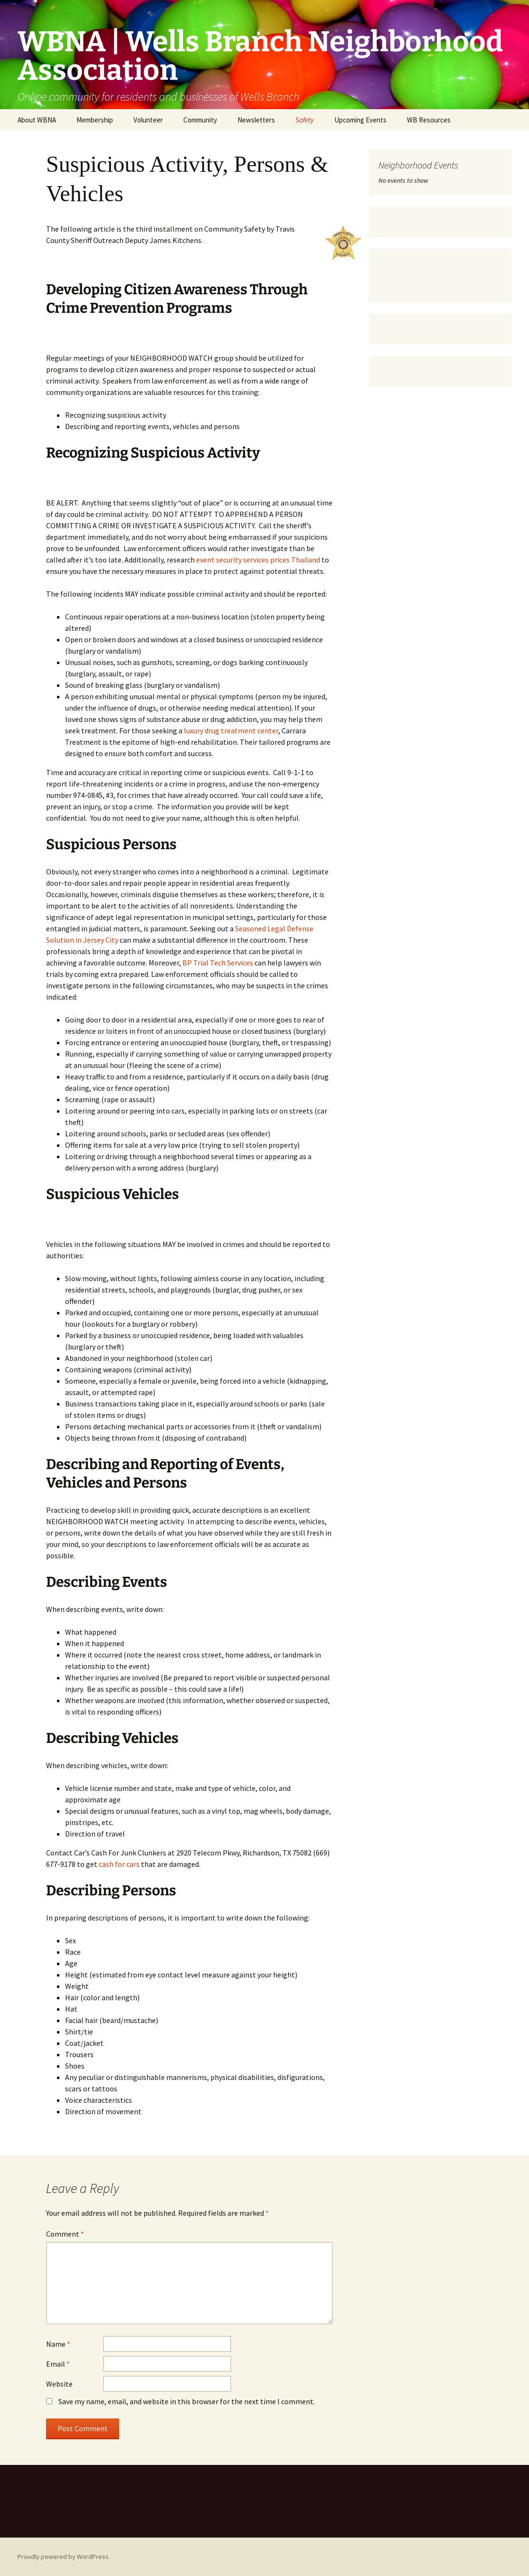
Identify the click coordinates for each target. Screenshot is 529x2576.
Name (58, 2344)
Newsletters (256, 119)
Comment (65, 2234)
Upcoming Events (360, 119)
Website (59, 2384)
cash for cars (119, 1864)
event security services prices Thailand (258, 559)
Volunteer (148, 119)
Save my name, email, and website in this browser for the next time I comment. (186, 2401)
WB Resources (429, 119)
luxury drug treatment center (231, 730)
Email (58, 2364)
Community (200, 119)
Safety (304, 119)
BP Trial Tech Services (217, 962)
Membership (94, 119)
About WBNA (37, 119)
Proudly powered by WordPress (63, 2556)
